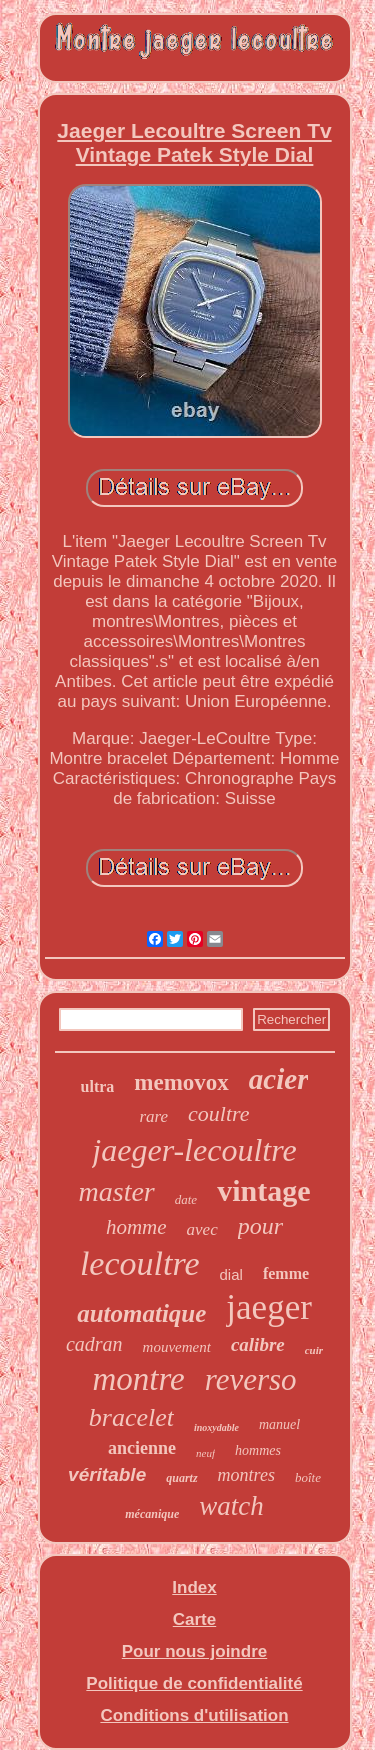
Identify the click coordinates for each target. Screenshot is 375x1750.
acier (279, 1079)
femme (286, 1273)
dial (231, 1274)
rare (153, 1116)
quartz (181, 1478)
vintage (263, 1190)
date (186, 1199)
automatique (141, 1313)
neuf (205, 1453)
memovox (181, 1082)
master (117, 1191)
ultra (98, 1086)
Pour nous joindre (194, 1651)
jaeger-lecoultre (194, 1150)
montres (246, 1475)
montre (138, 1379)
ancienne (142, 1448)
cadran (94, 1344)
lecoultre (140, 1263)
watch (231, 1506)
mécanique (152, 1514)
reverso (251, 1379)
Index (194, 1587)
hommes (258, 1450)
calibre (258, 1344)
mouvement (177, 1347)
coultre (219, 1113)
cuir (314, 1350)
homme (136, 1227)
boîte (308, 1477)
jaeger (268, 1307)
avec (202, 1229)
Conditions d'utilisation (194, 1715)
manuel (279, 1424)
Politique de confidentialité (194, 1683)
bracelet (131, 1417)
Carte (194, 1619)
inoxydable (216, 1427)
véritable (107, 1474)
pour (260, 1226)
